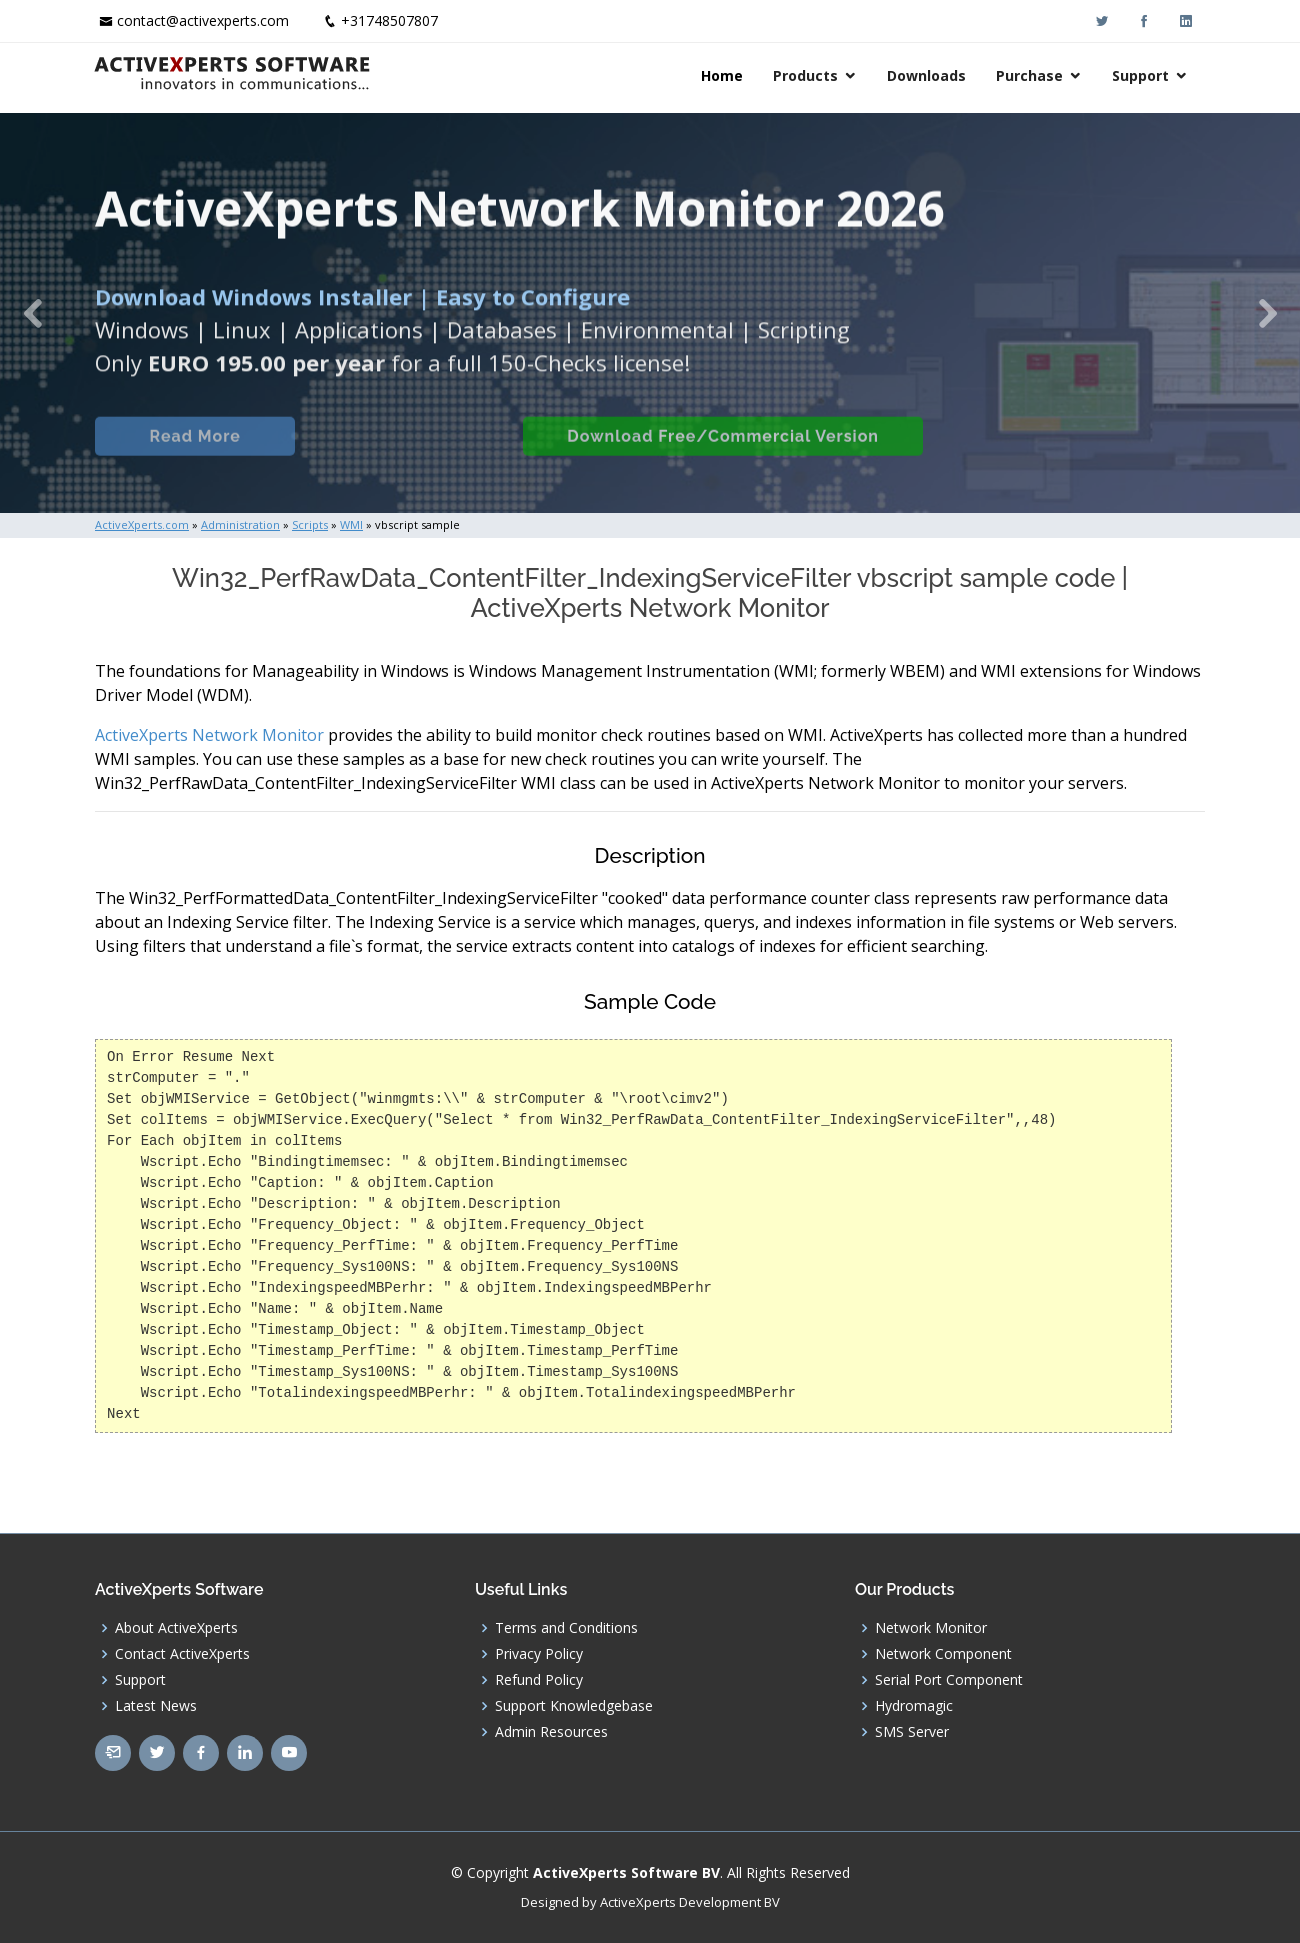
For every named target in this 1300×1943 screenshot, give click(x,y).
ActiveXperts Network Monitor (209, 735)
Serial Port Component (949, 1680)
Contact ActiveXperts (182, 1654)
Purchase (1031, 75)
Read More (194, 458)
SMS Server (912, 1732)
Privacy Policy (539, 1654)
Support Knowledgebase (574, 1706)
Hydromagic (914, 1706)
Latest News (156, 1706)
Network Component (943, 1654)
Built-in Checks (408, 458)
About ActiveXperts (176, 1628)
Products (807, 75)
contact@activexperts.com (203, 20)
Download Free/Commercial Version (723, 458)
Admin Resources (551, 1732)
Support (1142, 75)
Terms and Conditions (566, 1628)
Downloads (928, 75)
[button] (32, 313)
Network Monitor (931, 1628)
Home (724, 75)
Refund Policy (539, 1680)
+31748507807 (389, 20)
